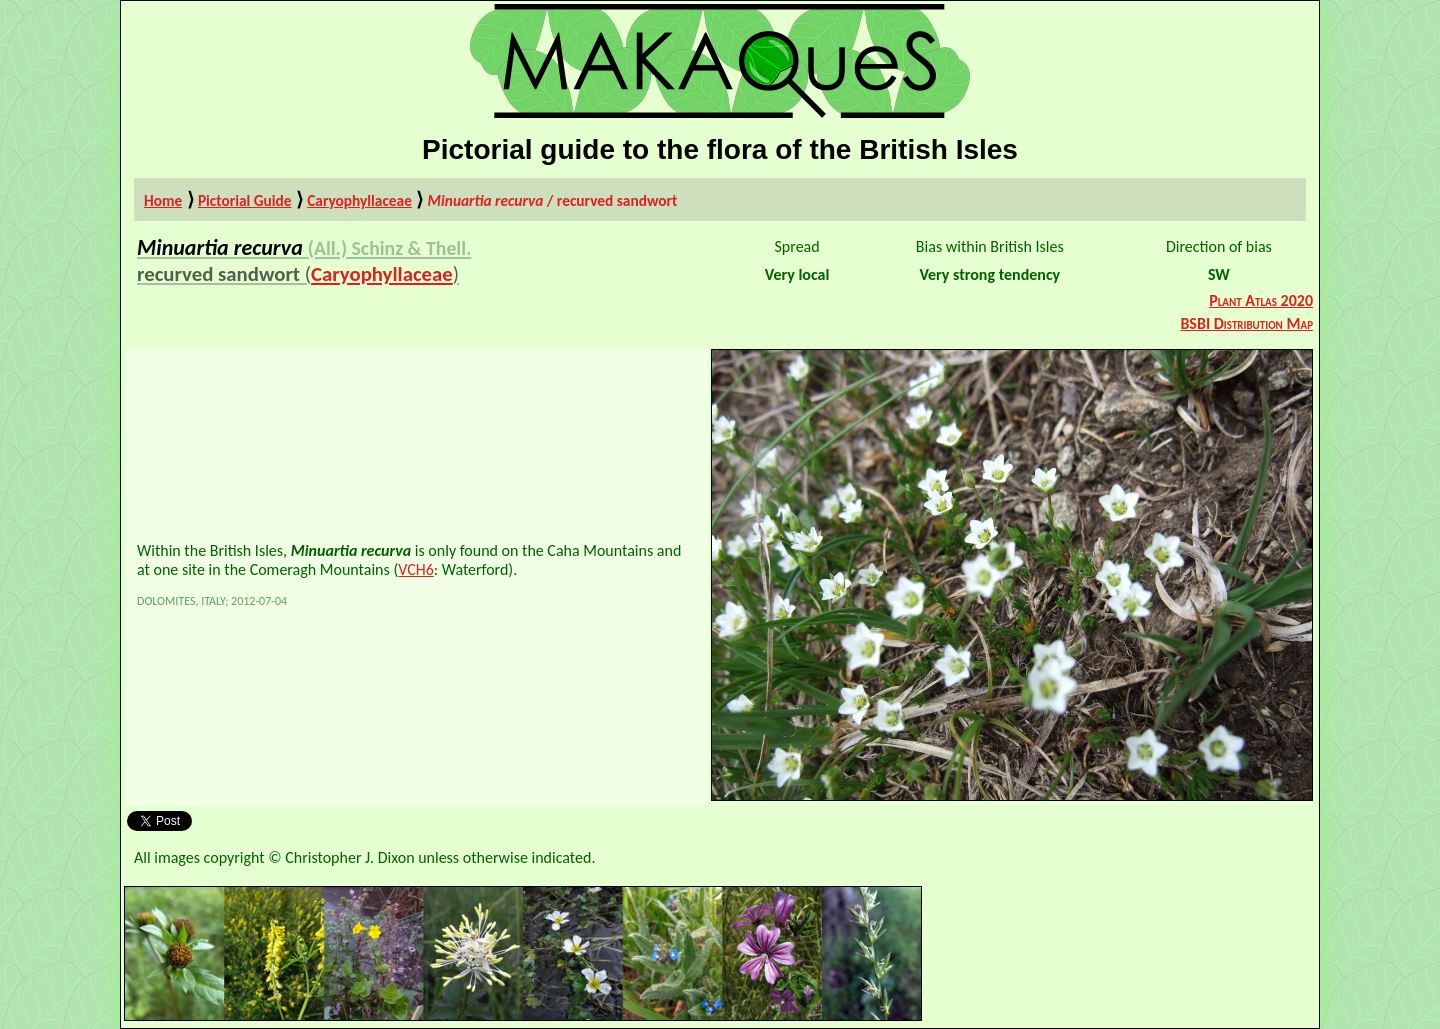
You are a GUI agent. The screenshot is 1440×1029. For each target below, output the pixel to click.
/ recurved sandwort (553, 200)
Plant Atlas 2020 (1261, 300)
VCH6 (416, 569)
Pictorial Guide (245, 200)
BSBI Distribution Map (1246, 323)
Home (163, 200)
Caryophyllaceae (359, 200)
